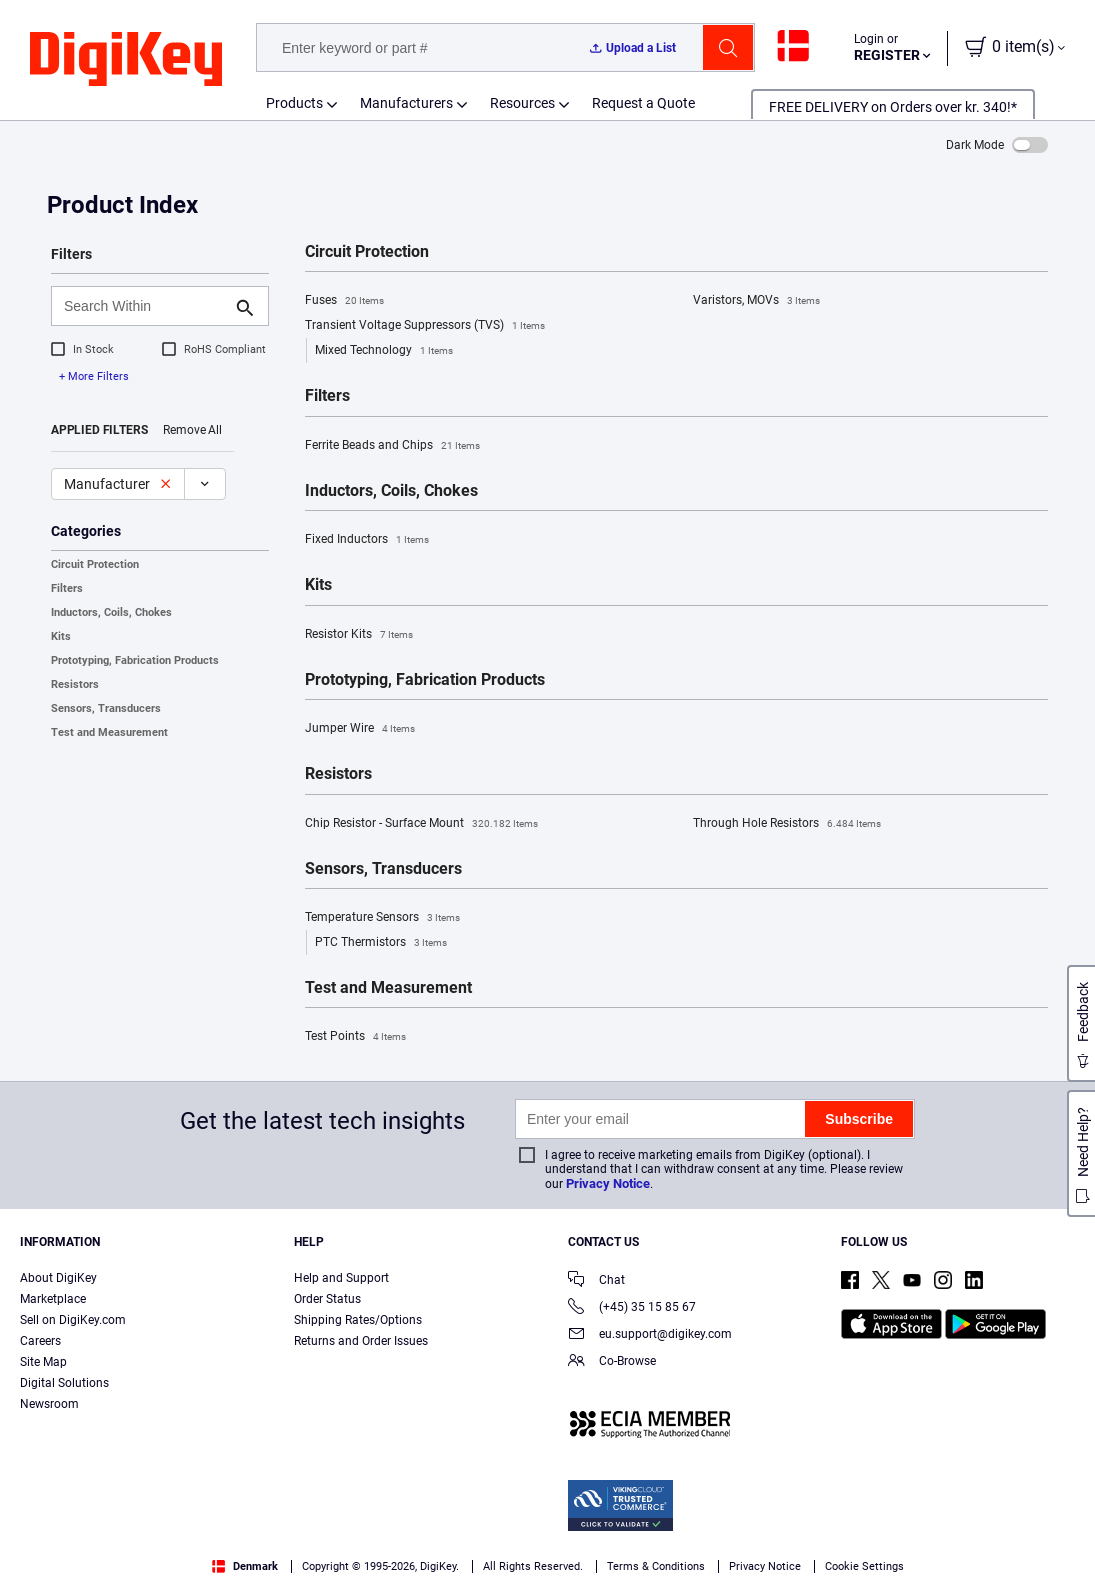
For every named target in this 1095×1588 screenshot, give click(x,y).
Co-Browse (612, 1362)
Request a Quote (643, 103)
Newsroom (49, 1404)
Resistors (75, 684)
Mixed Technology (384, 351)
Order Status (327, 1299)
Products (294, 103)
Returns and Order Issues (361, 1341)
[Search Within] (144, 306)
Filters (67, 588)
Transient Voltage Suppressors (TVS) (425, 326)
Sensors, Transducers (106, 708)
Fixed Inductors (367, 540)
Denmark (245, 1566)
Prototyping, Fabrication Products (135, 660)
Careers (40, 1341)
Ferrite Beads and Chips (392, 446)
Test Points (355, 1037)
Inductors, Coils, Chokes (111, 612)
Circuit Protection (95, 564)
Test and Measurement (109, 732)
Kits (61, 636)
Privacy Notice (608, 1183)
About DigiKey (58, 1278)
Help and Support (341, 1278)
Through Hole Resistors (787, 824)
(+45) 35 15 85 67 (632, 1308)
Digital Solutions (64, 1383)
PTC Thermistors (381, 943)
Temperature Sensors (382, 918)
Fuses (344, 301)
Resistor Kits (359, 635)
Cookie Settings (864, 1566)
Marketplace (53, 1299)
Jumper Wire (360, 729)
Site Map (43, 1362)
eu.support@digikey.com (650, 1335)
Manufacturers (406, 103)
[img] (126, 60)
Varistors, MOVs (756, 301)
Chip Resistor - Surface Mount (421, 824)
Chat (596, 1281)
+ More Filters (94, 376)
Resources (522, 103)
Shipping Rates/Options (358, 1320)
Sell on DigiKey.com (73, 1320)
